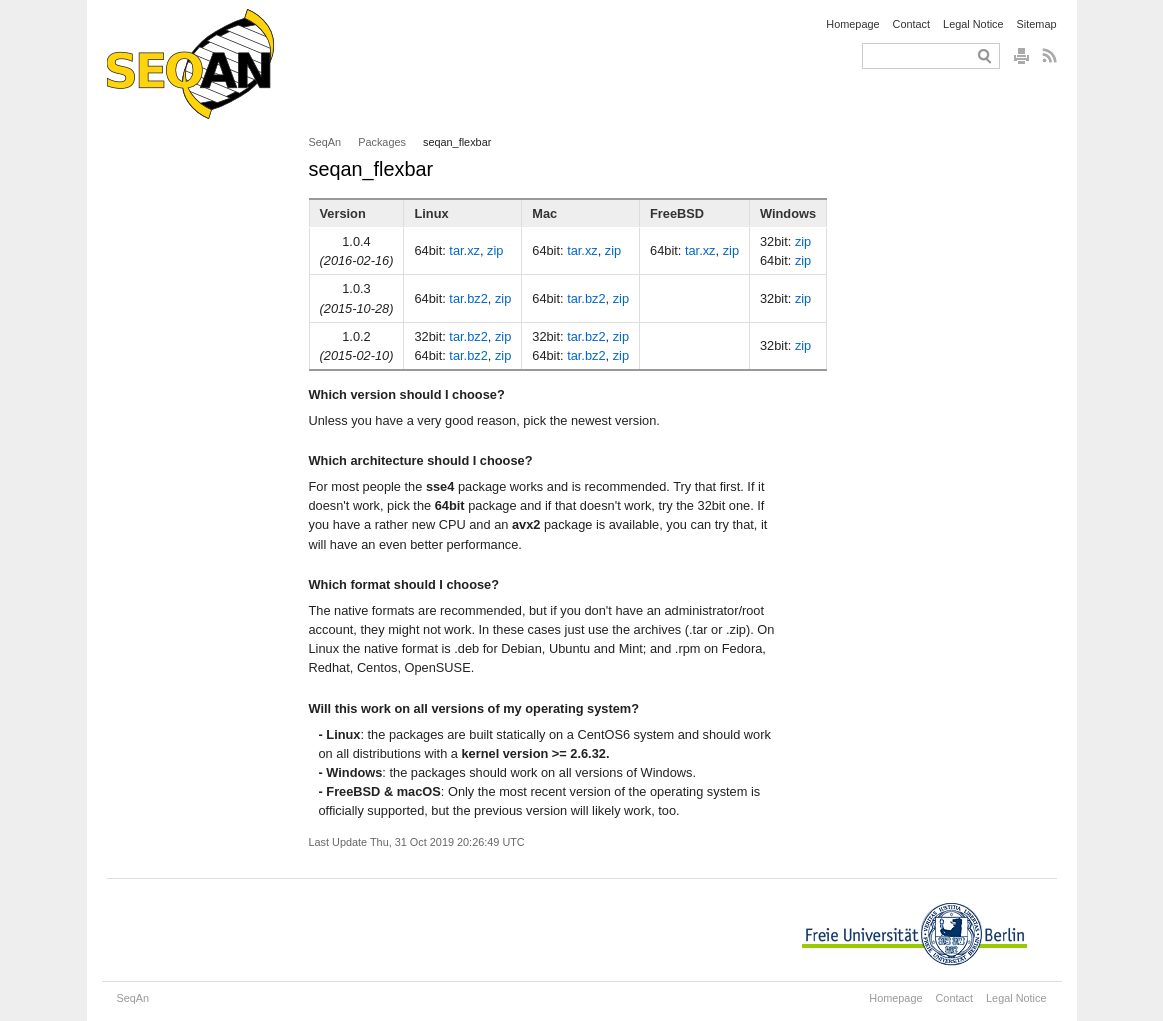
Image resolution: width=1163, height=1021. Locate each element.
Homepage (852, 24)
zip (495, 250)
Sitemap (1037, 24)
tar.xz (464, 250)
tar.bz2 (468, 298)
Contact (911, 24)
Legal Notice (973, 24)
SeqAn (325, 142)
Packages (382, 142)
